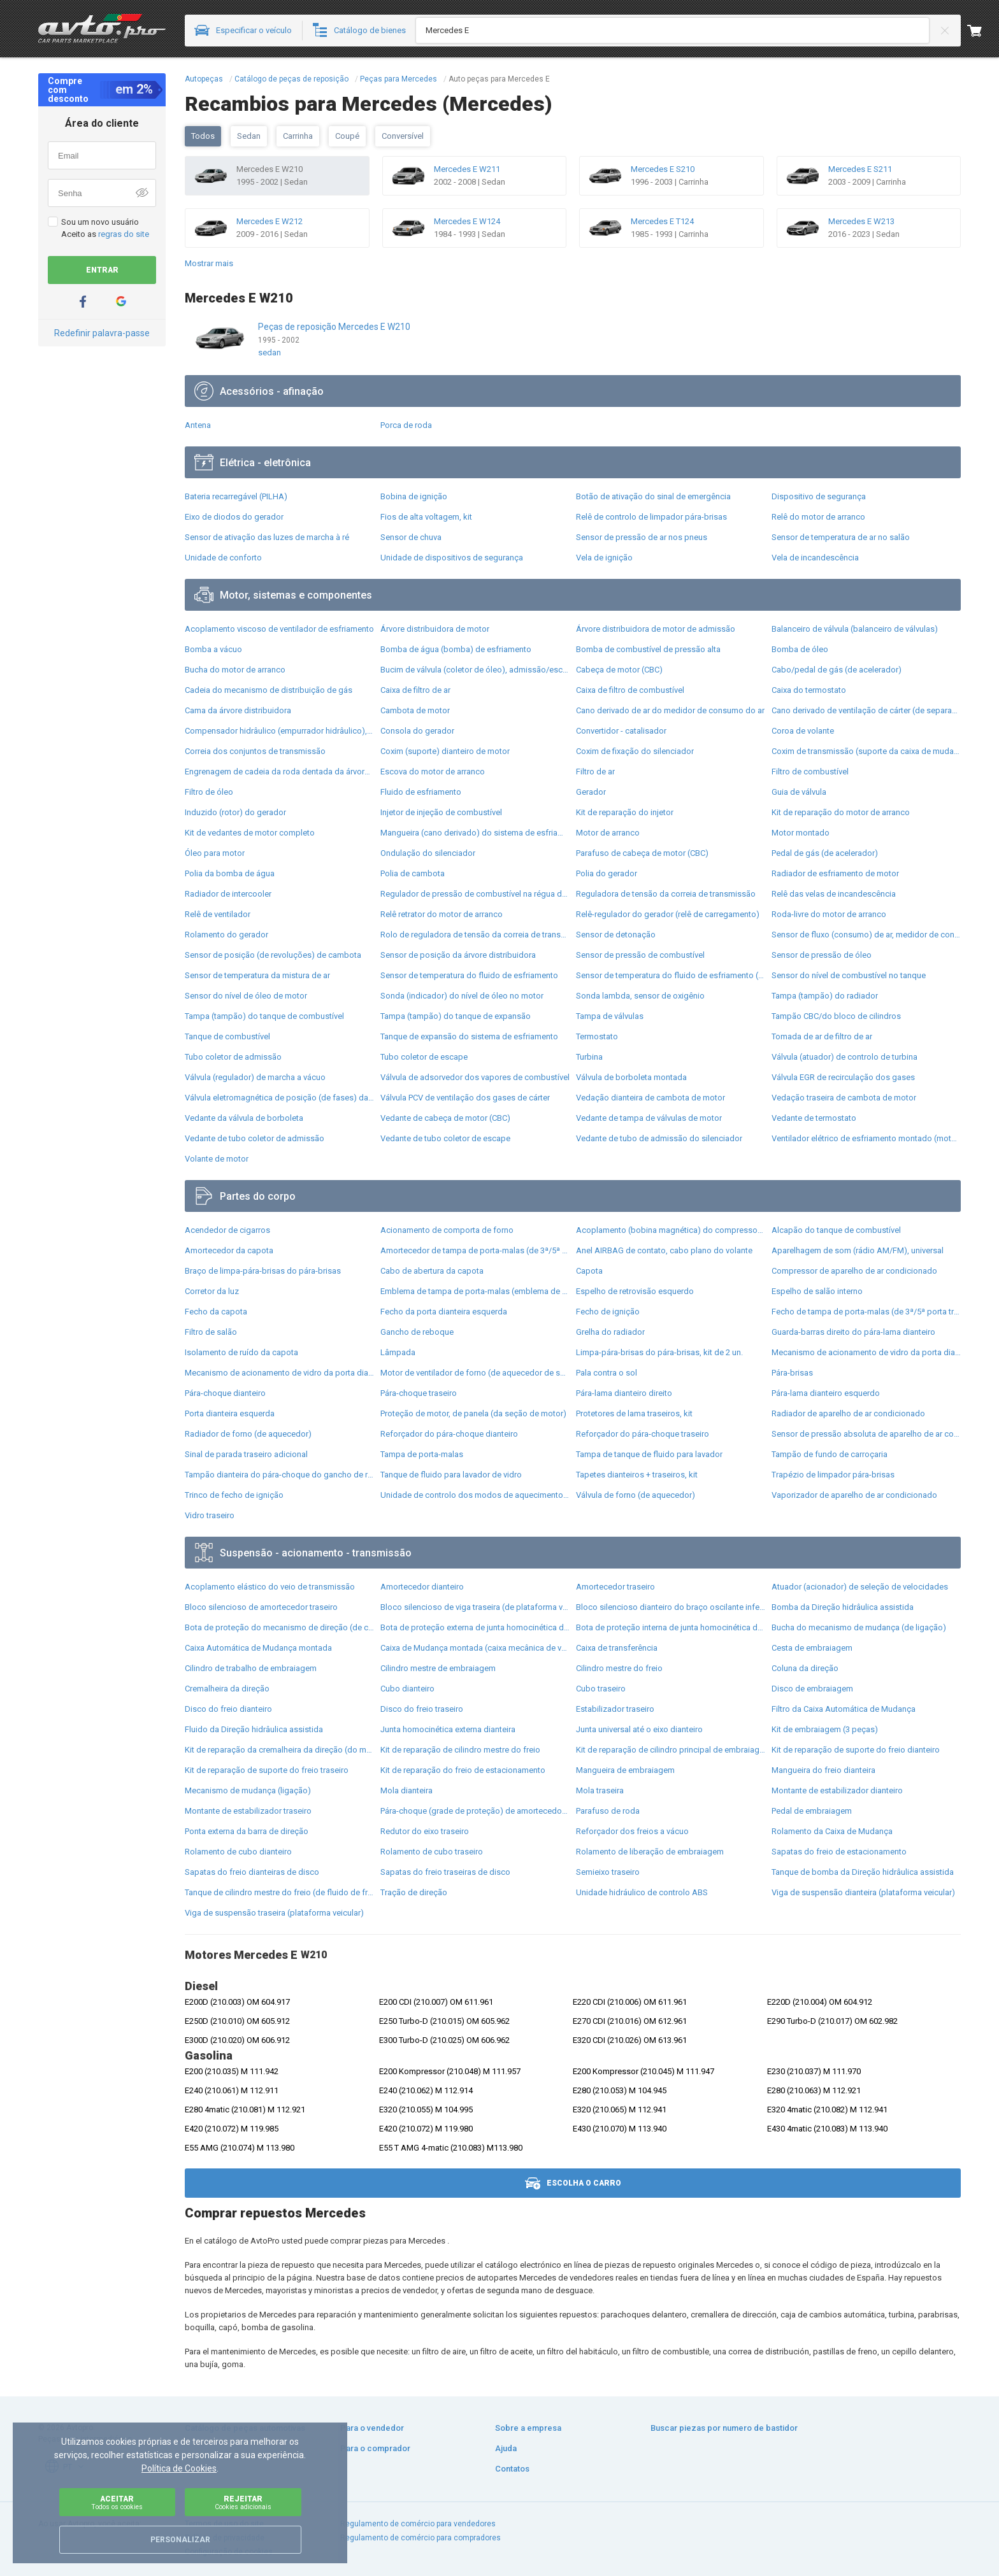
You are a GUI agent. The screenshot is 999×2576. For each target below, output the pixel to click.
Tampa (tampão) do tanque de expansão (455, 1016)
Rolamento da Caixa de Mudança (832, 1831)
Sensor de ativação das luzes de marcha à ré (267, 537)
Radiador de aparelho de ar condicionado (848, 1413)
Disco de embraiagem (812, 1688)
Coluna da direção (805, 1668)
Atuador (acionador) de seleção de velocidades (860, 1586)
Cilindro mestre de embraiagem (438, 1668)
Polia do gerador (606, 873)
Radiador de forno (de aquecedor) (248, 1434)
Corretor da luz (212, 1291)
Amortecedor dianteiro (422, 1586)
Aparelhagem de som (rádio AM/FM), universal (858, 1250)
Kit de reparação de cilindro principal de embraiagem (670, 1749)
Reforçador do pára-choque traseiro (642, 1434)
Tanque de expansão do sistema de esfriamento (469, 1036)
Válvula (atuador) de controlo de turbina (844, 1057)
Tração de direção (413, 1892)
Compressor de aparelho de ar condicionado (854, 1271)
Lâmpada (397, 1352)
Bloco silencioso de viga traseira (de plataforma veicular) (475, 1607)
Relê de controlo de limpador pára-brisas (651, 517)
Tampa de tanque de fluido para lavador (649, 1454)
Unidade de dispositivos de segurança (451, 557)
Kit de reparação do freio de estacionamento (462, 1770)
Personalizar (180, 2539)
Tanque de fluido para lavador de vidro (451, 1474)
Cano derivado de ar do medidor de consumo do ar (670, 710)
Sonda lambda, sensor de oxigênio (640, 995)
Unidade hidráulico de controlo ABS (642, 1892)
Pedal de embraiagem (812, 1811)
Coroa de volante (803, 731)
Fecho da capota (216, 1311)
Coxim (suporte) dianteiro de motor (445, 751)
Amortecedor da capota (229, 1250)
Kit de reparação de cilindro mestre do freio (460, 1749)
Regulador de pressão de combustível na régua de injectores (475, 894)
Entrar (102, 270)
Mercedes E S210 (662, 169)
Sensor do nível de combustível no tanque (849, 975)
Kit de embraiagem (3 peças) (825, 1729)
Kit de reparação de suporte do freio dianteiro (856, 1749)
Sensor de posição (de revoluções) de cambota (273, 955)
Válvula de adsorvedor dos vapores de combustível (475, 1077)
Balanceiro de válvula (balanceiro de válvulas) (855, 629)
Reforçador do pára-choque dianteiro (449, 1434)
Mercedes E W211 (467, 169)
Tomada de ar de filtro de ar (822, 1036)
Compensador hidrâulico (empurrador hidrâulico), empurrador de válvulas (279, 731)
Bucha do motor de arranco (235, 669)
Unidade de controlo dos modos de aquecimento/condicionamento (475, 1495)
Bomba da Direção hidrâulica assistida (843, 1607)
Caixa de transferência (617, 1648)
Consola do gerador (417, 731)
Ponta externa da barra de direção (246, 1831)
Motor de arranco (608, 832)
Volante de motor (216, 1158)
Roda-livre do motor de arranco (829, 914)
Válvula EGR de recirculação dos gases (843, 1077)
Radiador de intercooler (228, 894)
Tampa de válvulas (609, 1016)
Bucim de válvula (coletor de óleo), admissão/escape (475, 669)
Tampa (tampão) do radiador (825, 995)
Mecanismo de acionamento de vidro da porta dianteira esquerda (279, 1372)
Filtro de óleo (209, 792)
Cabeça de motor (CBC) (619, 669)
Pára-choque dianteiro (225, 1393)
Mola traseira (600, 1790)
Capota (589, 1271)
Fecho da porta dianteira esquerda (443, 1311)
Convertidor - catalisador (621, 731)
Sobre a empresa (528, 2428)
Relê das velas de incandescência (834, 894)
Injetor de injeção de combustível (441, 812)
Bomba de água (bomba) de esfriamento (455, 649)
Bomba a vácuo (213, 649)
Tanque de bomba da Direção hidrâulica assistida (863, 1872)
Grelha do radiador (610, 1332)
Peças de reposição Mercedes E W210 (334, 327)
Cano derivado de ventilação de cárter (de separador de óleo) (866, 710)
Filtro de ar (595, 771)
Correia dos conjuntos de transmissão (255, 751)
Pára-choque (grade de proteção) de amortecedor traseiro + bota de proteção (475, 1811)
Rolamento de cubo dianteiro (238, 1851)
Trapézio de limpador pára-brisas (833, 1474)
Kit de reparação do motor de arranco (841, 812)
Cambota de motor (415, 710)
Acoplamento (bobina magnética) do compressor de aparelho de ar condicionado (670, 1230)
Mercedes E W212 (269, 221)
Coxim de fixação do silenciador (635, 751)
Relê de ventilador (217, 914)
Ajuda (506, 2448)
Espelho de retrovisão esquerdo (635, 1291)
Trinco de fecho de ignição (234, 1495)
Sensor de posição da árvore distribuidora (458, 955)
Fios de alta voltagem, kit (426, 517)
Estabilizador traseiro (615, 1709)
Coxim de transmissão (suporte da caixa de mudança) (866, 751)
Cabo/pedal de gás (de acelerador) (837, 669)
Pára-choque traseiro (418, 1393)
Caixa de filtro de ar (415, 690)
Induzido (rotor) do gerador (235, 812)
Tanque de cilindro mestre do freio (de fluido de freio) (279, 1892)
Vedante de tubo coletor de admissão (254, 1138)
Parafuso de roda (608, 1811)
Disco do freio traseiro (421, 1709)
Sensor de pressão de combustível (640, 955)
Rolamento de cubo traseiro (431, 1851)
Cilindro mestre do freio (619, 1668)
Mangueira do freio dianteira (823, 1770)
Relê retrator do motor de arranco (441, 914)
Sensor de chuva (411, 537)
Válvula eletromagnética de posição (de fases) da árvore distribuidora (279, 1097)
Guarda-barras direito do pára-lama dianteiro (853, 1332)
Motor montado (801, 832)
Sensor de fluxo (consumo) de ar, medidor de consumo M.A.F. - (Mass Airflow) (866, 934)
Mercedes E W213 (861, 221)
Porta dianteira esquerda (230, 1413)
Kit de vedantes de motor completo (250, 832)
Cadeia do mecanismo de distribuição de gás (268, 690)
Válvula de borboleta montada (631, 1077)
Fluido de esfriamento (420, 792)
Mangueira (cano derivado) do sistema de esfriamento (475, 832)
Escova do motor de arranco (432, 771)
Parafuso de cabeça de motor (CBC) (642, 853)
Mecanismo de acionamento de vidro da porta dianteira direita (866, 1352)
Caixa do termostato (809, 690)
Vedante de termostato (814, 1118)
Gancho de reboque (417, 1332)
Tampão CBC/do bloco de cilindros (836, 1016)
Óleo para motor (215, 853)
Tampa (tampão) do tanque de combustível (264, 1016)
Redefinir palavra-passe (102, 333)
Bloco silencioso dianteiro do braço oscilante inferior (670, 1607)
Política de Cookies (179, 2468)
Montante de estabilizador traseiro (248, 1811)
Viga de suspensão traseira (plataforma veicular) (274, 1913)
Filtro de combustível (810, 771)
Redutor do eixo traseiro (424, 1831)
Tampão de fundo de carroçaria (830, 1454)
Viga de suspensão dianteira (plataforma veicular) (863, 1892)
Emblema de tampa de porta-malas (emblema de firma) (475, 1291)
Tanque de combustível (227, 1036)
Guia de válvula (799, 792)
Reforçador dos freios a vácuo (632, 1831)
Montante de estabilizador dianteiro (837, 1790)
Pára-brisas (792, 1372)
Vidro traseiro (209, 1515)
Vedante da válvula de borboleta (244, 1118)
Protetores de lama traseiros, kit (634, 1413)
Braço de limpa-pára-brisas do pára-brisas (263, 1271)
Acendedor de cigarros (227, 1230)
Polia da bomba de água (230, 873)
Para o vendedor (372, 2428)
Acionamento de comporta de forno (447, 1230)
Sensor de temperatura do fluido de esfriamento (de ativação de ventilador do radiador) (670, 975)
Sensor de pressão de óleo (822, 955)
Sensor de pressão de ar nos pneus (641, 537)
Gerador (591, 792)
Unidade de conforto (223, 557)
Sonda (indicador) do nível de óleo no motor (461, 995)
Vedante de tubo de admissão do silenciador (659, 1138)
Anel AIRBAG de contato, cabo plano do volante (664, 1250)
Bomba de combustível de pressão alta (648, 649)
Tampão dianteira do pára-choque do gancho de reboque (279, 1474)
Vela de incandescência (815, 557)
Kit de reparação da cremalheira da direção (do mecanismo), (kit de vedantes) (279, 1749)
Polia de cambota (412, 873)
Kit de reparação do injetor (624, 812)
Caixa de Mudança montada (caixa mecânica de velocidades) (475, 1648)
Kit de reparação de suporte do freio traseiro (267, 1770)
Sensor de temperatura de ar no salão (841, 537)
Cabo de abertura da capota (432, 1271)
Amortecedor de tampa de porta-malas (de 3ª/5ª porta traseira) (475, 1250)
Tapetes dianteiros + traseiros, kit (637, 1474)
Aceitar (117, 2502)
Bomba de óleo (800, 649)
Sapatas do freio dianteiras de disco (252, 1872)
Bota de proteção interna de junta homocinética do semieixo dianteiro (670, 1627)
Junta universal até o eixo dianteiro (639, 1729)
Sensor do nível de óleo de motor (246, 995)
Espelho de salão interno (817, 1291)
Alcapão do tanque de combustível (836, 1230)
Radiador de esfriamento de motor (835, 873)
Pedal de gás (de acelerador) (825, 853)
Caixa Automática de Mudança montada (258, 1648)
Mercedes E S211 (860, 169)
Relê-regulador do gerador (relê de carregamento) (667, 914)
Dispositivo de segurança (819, 496)
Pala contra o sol (606, 1372)
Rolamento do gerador (226, 934)
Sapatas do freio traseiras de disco (445, 1872)
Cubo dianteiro (407, 1688)
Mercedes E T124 (662, 221)
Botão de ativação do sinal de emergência (653, 496)
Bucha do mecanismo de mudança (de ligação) (859, 1627)
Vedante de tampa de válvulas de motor (649, 1118)
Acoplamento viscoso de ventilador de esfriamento (279, 629)
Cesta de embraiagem (812, 1648)
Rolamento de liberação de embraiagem (650, 1851)
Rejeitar (243, 2502)
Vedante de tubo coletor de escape (445, 1138)
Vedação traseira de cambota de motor (844, 1097)
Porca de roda (406, 425)
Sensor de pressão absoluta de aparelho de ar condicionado (866, 1434)
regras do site (123, 234)
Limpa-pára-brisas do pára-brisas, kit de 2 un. (659, 1352)
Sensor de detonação (616, 934)
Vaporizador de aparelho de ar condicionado (854, 1495)
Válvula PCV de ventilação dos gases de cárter (465, 1097)
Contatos (512, 2468)
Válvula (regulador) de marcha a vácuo (255, 1077)
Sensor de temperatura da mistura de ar (257, 975)
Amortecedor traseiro (615, 1586)
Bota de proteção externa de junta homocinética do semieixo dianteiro (475, 1627)
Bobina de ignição (413, 496)
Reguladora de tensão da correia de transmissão (666, 894)
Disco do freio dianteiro (228, 1709)
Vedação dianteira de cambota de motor (650, 1097)
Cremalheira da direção (227, 1688)
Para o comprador (375, 2448)
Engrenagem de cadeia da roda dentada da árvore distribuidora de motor (279, 771)
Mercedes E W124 (467, 221)
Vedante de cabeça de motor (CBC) (445, 1118)
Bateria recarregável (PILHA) (236, 496)
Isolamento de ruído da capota (241, 1352)
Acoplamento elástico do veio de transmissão (270, 1586)
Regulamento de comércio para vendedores (418, 2523)
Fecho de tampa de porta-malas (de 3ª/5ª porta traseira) (866, 1311)
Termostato (597, 1036)
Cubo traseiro (601, 1688)
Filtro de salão (211, 1332)
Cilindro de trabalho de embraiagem (251, 1668)
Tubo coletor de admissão (233, 1057)
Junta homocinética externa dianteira (447, 1729)
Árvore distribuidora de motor (434, 629)
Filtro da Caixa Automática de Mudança (844, 1709)
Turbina (589, 1057)
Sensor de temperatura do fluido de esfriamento (469, 975)
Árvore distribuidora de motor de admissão (655, 629)
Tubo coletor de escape (424, 1057)
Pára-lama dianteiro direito (624, 1393)
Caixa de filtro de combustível (630, 690)
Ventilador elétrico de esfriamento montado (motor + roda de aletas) (866, 1138)
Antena (198, 425)
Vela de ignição (604, 557)
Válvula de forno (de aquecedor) (635, 1495)
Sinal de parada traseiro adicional (246, 1454)
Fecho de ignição (608, 1311)
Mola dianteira (406, 1790)
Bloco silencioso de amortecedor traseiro (261, 1607)
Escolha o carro (573, 2183)
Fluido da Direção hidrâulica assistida (254, 1729)
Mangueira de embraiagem (625, 1770)
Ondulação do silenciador (427, 853)
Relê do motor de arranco (818, 517)
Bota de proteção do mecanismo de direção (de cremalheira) (279, 1627)
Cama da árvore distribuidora (238, 710)
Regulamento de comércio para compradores (420, 2537)
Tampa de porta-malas (421, 1454)
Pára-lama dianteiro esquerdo (826, 1393)
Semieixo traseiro (608, 1872)
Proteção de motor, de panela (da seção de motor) (473, 1413)
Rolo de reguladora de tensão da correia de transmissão (475, 934)
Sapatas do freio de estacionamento (839, 1851)
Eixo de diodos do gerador (234, 517)
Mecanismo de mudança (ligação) (248, 1790)
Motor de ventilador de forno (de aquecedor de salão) (475, 1372)
